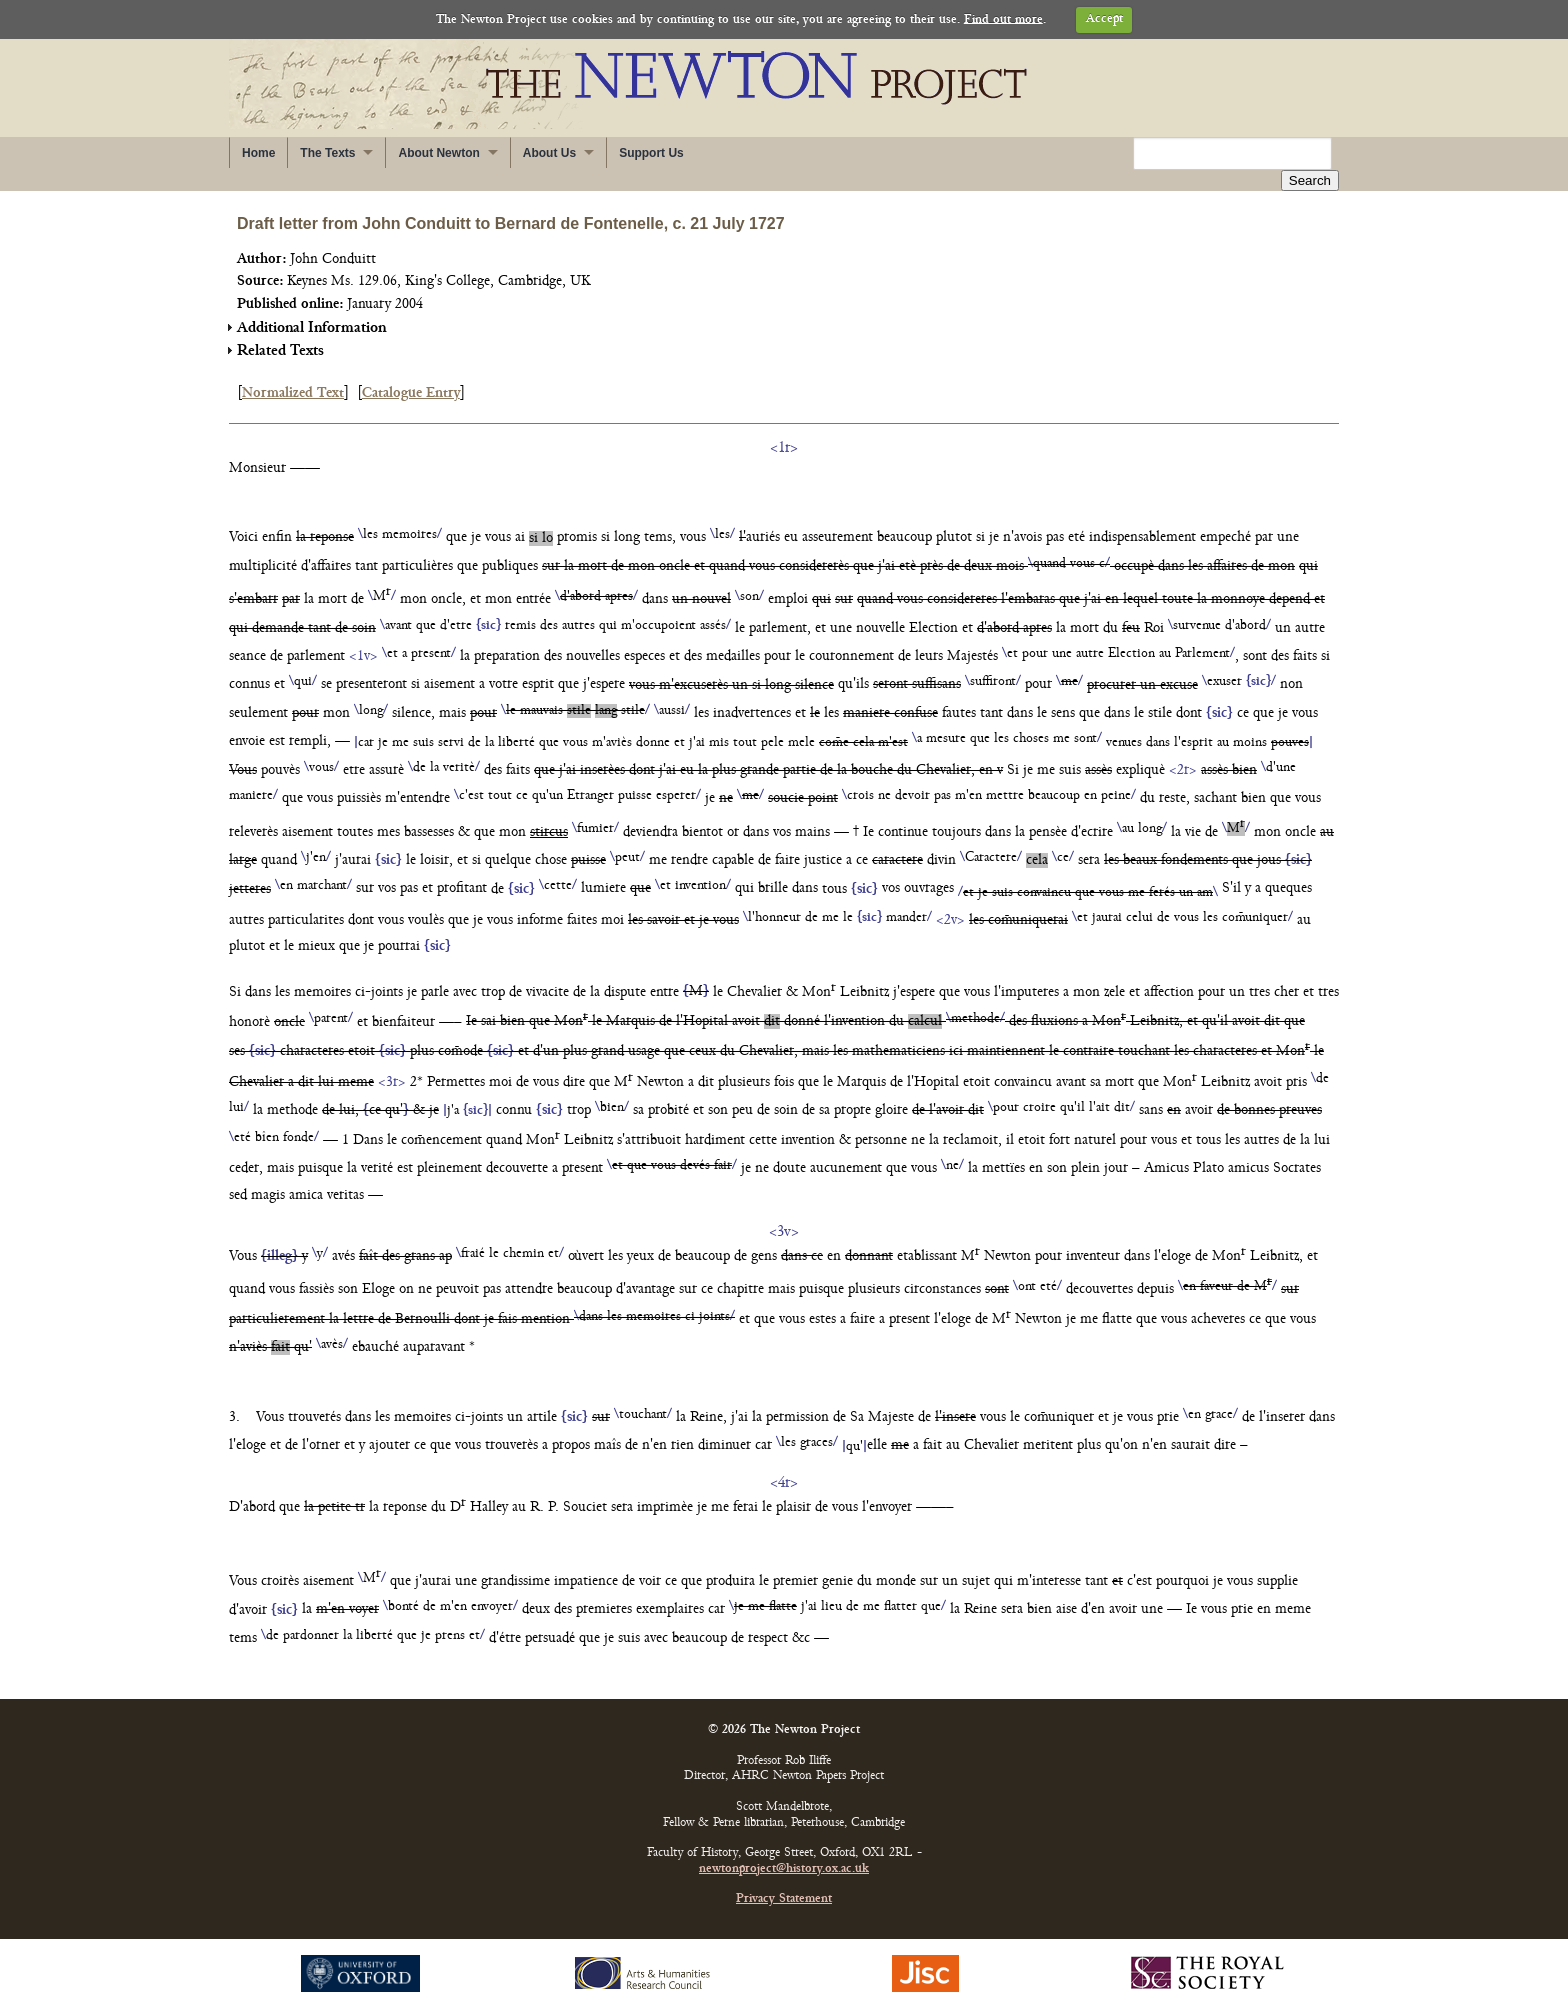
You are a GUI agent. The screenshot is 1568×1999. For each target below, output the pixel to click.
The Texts (327, 153)
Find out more (1003, 19)
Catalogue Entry (411, 372)
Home (258, 153)
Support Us (651, 153)
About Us (549, 153)
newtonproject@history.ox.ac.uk (784, 1848)
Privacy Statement (784, 1878)
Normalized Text (293, 372)
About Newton (438, 153)
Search (1310, 154)
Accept (1104, 19)
